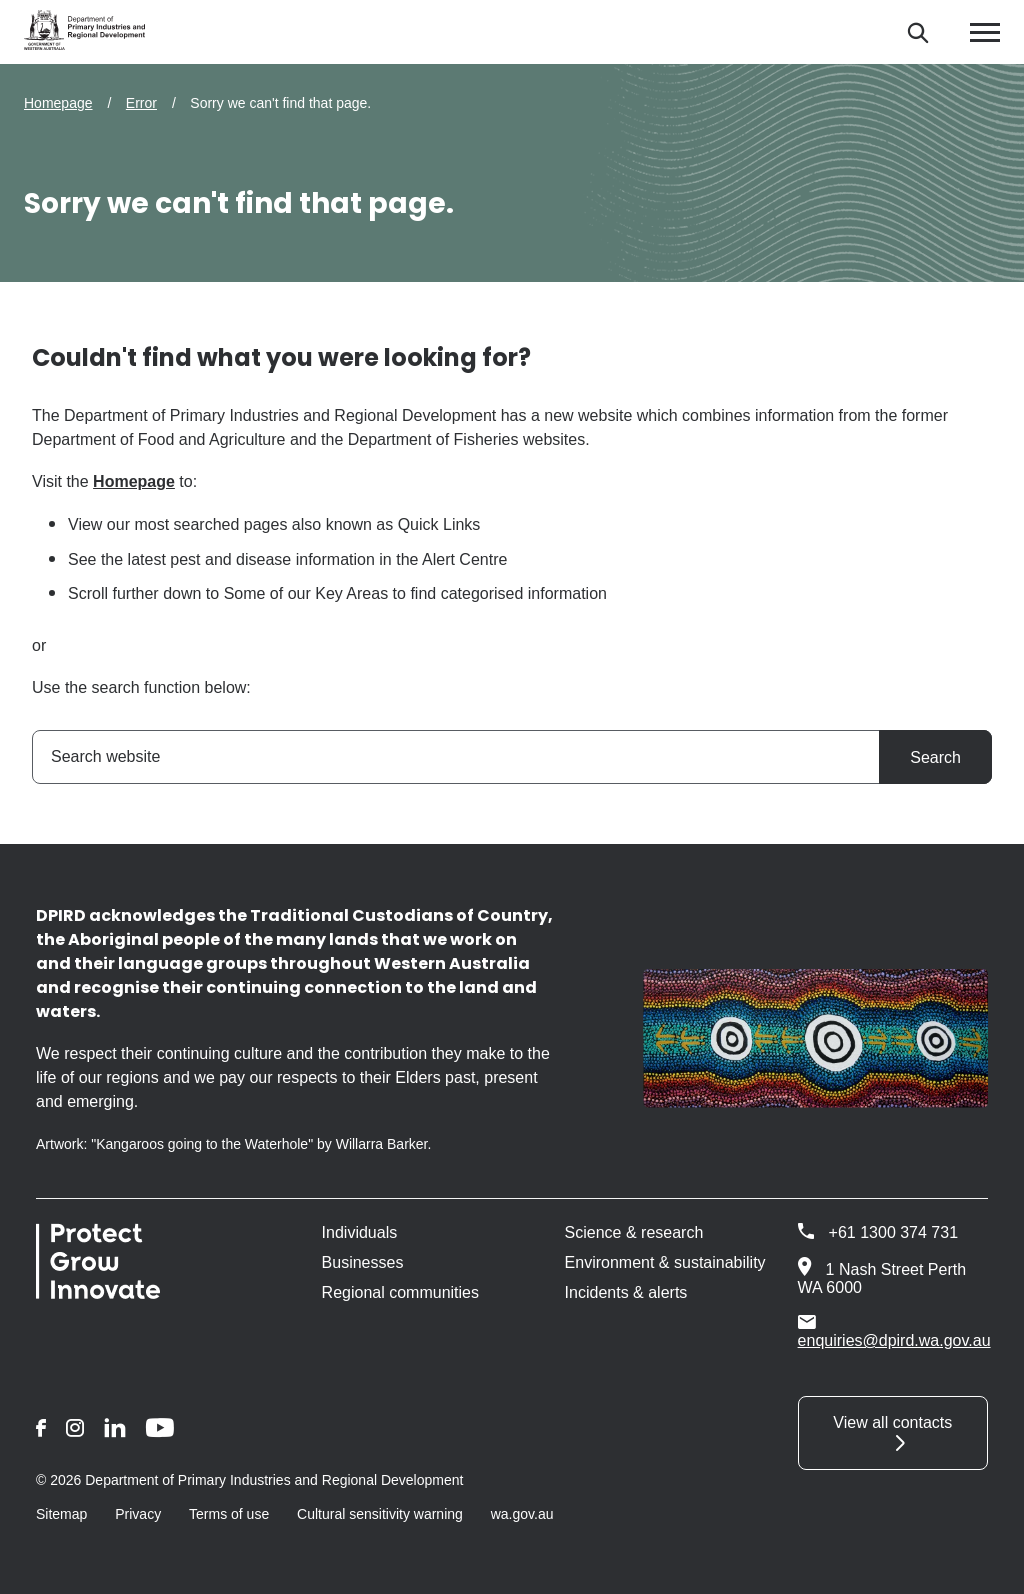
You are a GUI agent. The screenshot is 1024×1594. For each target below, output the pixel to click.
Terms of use (229, 1514)
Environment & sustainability (665, 1262)
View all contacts (892, 1422)
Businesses (363, 1262)
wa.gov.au (522, 1514)
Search (935, 757)
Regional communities (400, 1292)
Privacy (138, 1514)
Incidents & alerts (626, 1292)
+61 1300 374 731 (893, 1232)
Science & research (634, 1232)
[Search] (917, 32)
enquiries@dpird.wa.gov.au (894, 1331)
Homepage (58, 103)
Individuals (360, 1232)
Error (141, 103)
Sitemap (61, 1514)
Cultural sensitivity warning (380, 1514)
